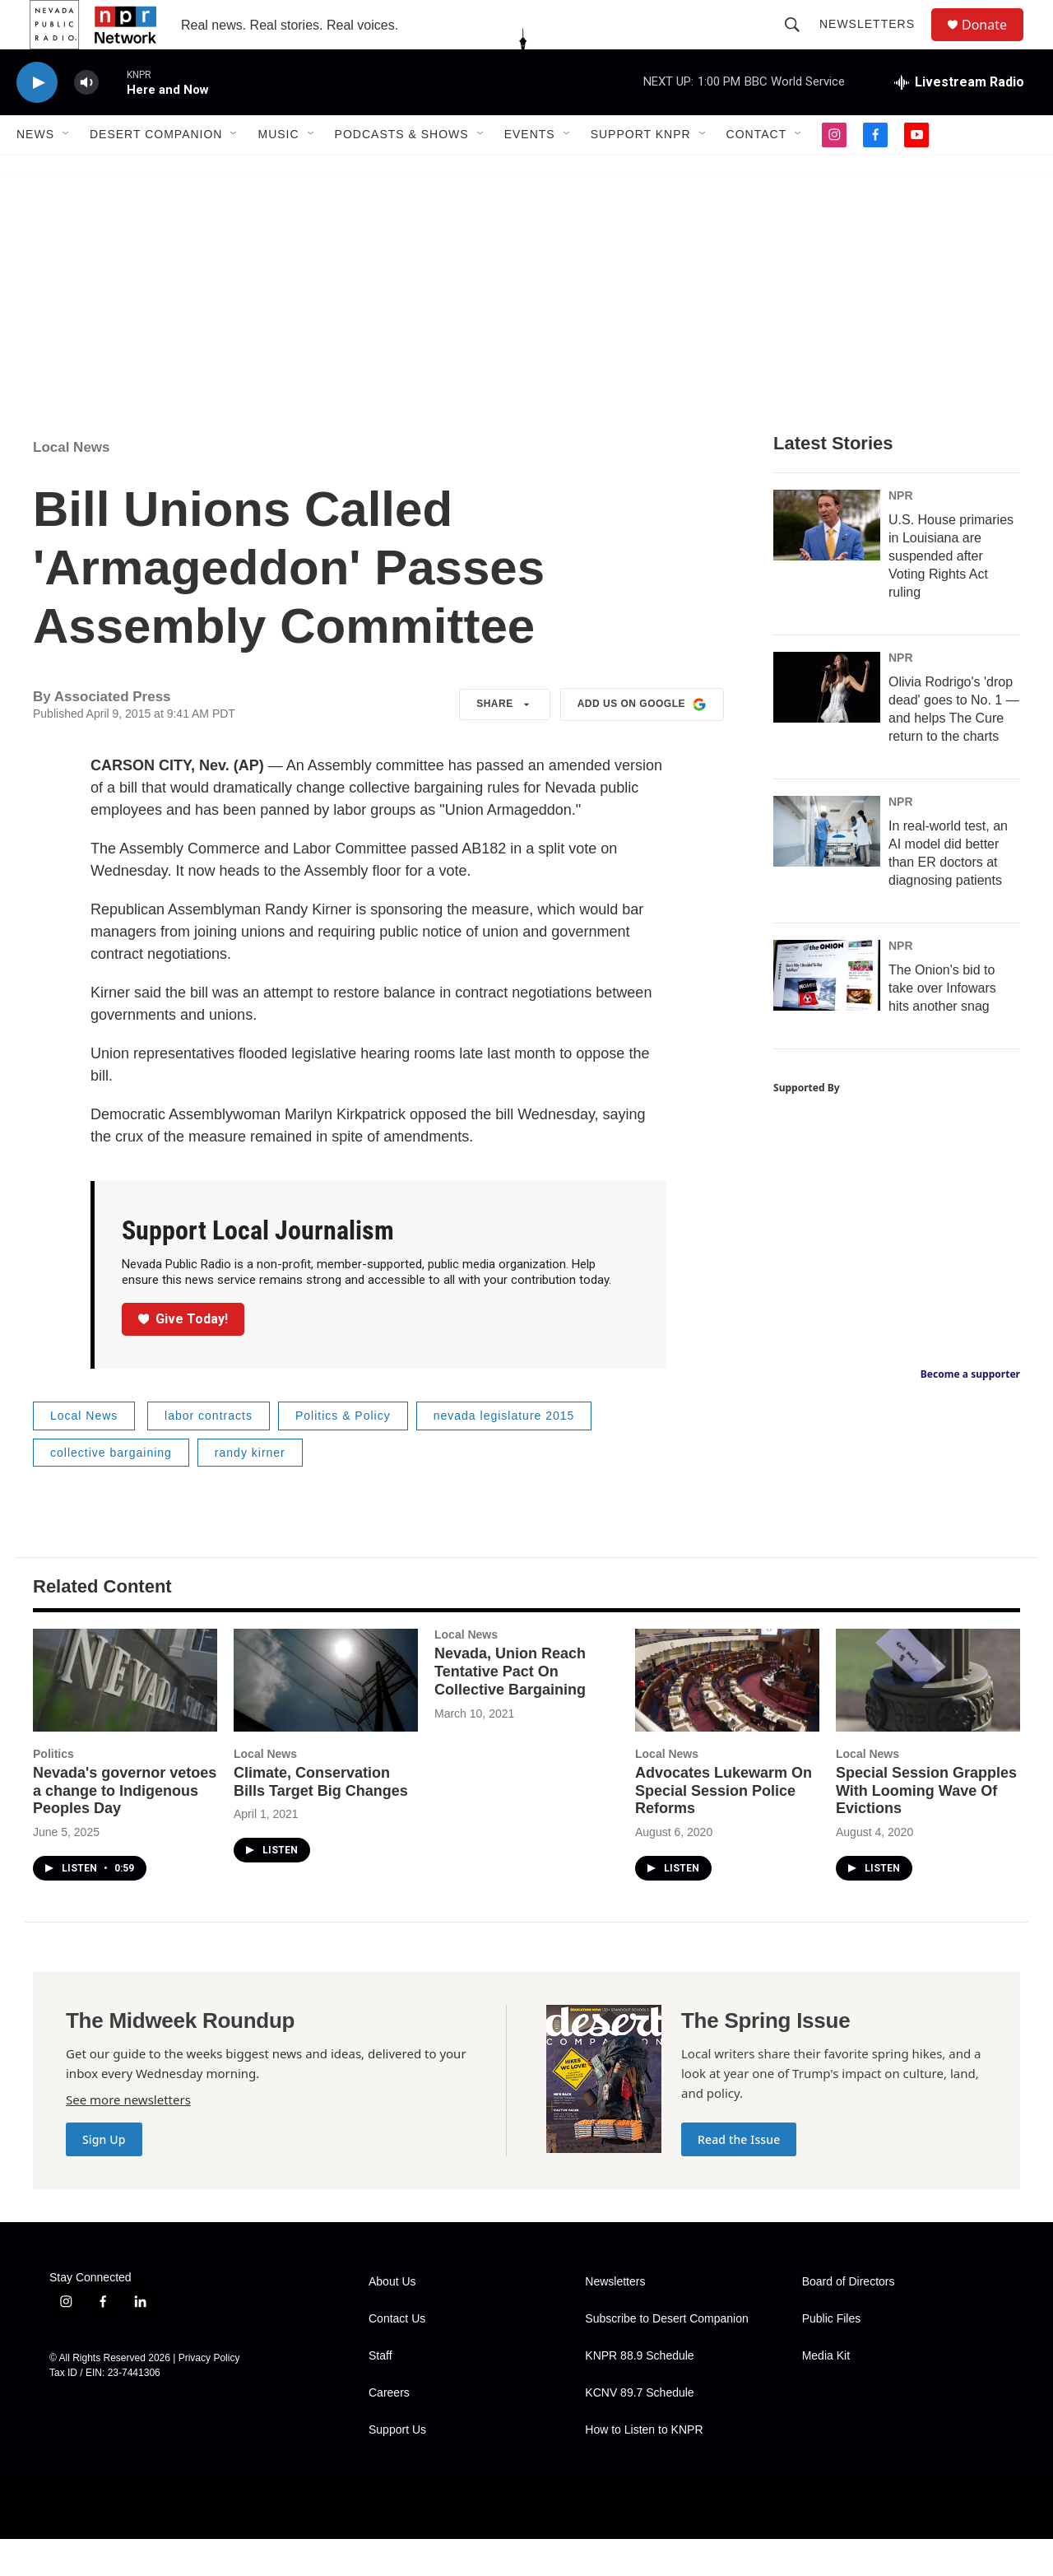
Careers (389, 2430)
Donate (994, 43)
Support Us (397, 2467)
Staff (380, 2393)
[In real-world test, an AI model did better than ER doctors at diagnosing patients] (826, 868)
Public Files (831, 2356)
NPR (900, 532)
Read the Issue (739, 2176)
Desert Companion (156, 171)
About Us (392, 2319)
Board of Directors (848, 2319)
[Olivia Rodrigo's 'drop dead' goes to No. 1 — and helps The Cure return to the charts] (826, 724)
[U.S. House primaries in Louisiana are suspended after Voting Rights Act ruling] (826, 562)
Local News (71, 484)
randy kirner (250, 1489)
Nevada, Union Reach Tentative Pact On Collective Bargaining (510, 1708)
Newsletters (874, 42)
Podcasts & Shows (402, 171)
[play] (37, 119)
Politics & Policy (343, 1452)
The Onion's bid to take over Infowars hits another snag (942, 1025)
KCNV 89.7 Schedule (639, 2430)
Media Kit (826, 2393)
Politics (53, 1790)
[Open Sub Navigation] (66, 171)
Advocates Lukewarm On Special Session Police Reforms (723, 1828)
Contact (756, 171)
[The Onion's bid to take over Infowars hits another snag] (826, 1012)
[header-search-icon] (799, 42)
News (35, 171)
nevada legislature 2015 (504, 1452)
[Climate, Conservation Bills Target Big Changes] (326, 1717)
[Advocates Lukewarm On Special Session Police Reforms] (727, 1717)
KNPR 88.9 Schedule (639, 2393)
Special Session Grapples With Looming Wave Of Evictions (926, 1828)
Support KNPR (641, 171)
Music (278, 171)
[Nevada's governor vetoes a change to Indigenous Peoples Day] (125, 1717)
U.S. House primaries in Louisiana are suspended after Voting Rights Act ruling (951, 593)
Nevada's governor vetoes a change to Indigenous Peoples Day (124, 1828)
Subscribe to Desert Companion (666, 2356)
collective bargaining (111, 1489)
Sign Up (104, 2176)
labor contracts (209, 1452)
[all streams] (959, 119)
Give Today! (183, 1356)
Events (529, 171)
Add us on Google (642, 741)
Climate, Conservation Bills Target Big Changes (321, 1819)
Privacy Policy (209, 2395)
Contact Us (397, 2356)
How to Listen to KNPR (644, 2467)
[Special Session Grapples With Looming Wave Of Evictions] (928, 1717)
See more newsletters (128, 2136)
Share (504, 741)
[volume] (86, 119)
